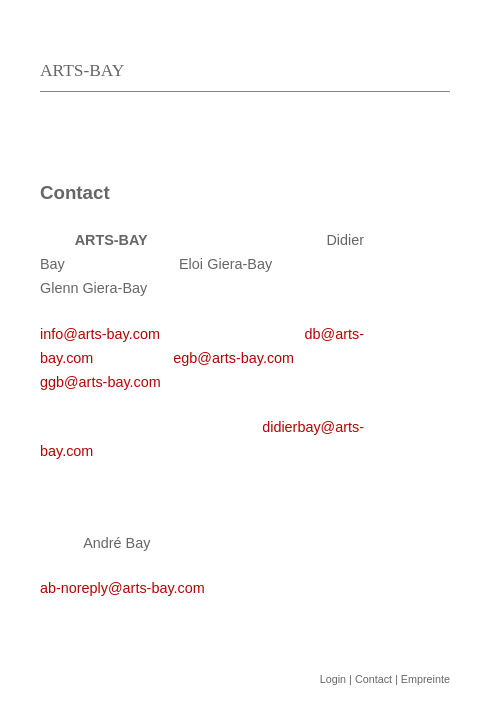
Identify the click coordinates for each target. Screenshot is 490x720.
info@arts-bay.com (100, 334)
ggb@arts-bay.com (100, 382)
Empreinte (425, 679)
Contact (373, 679)
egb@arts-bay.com (233, 358)
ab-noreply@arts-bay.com (122, 588)
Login (333, 679)
